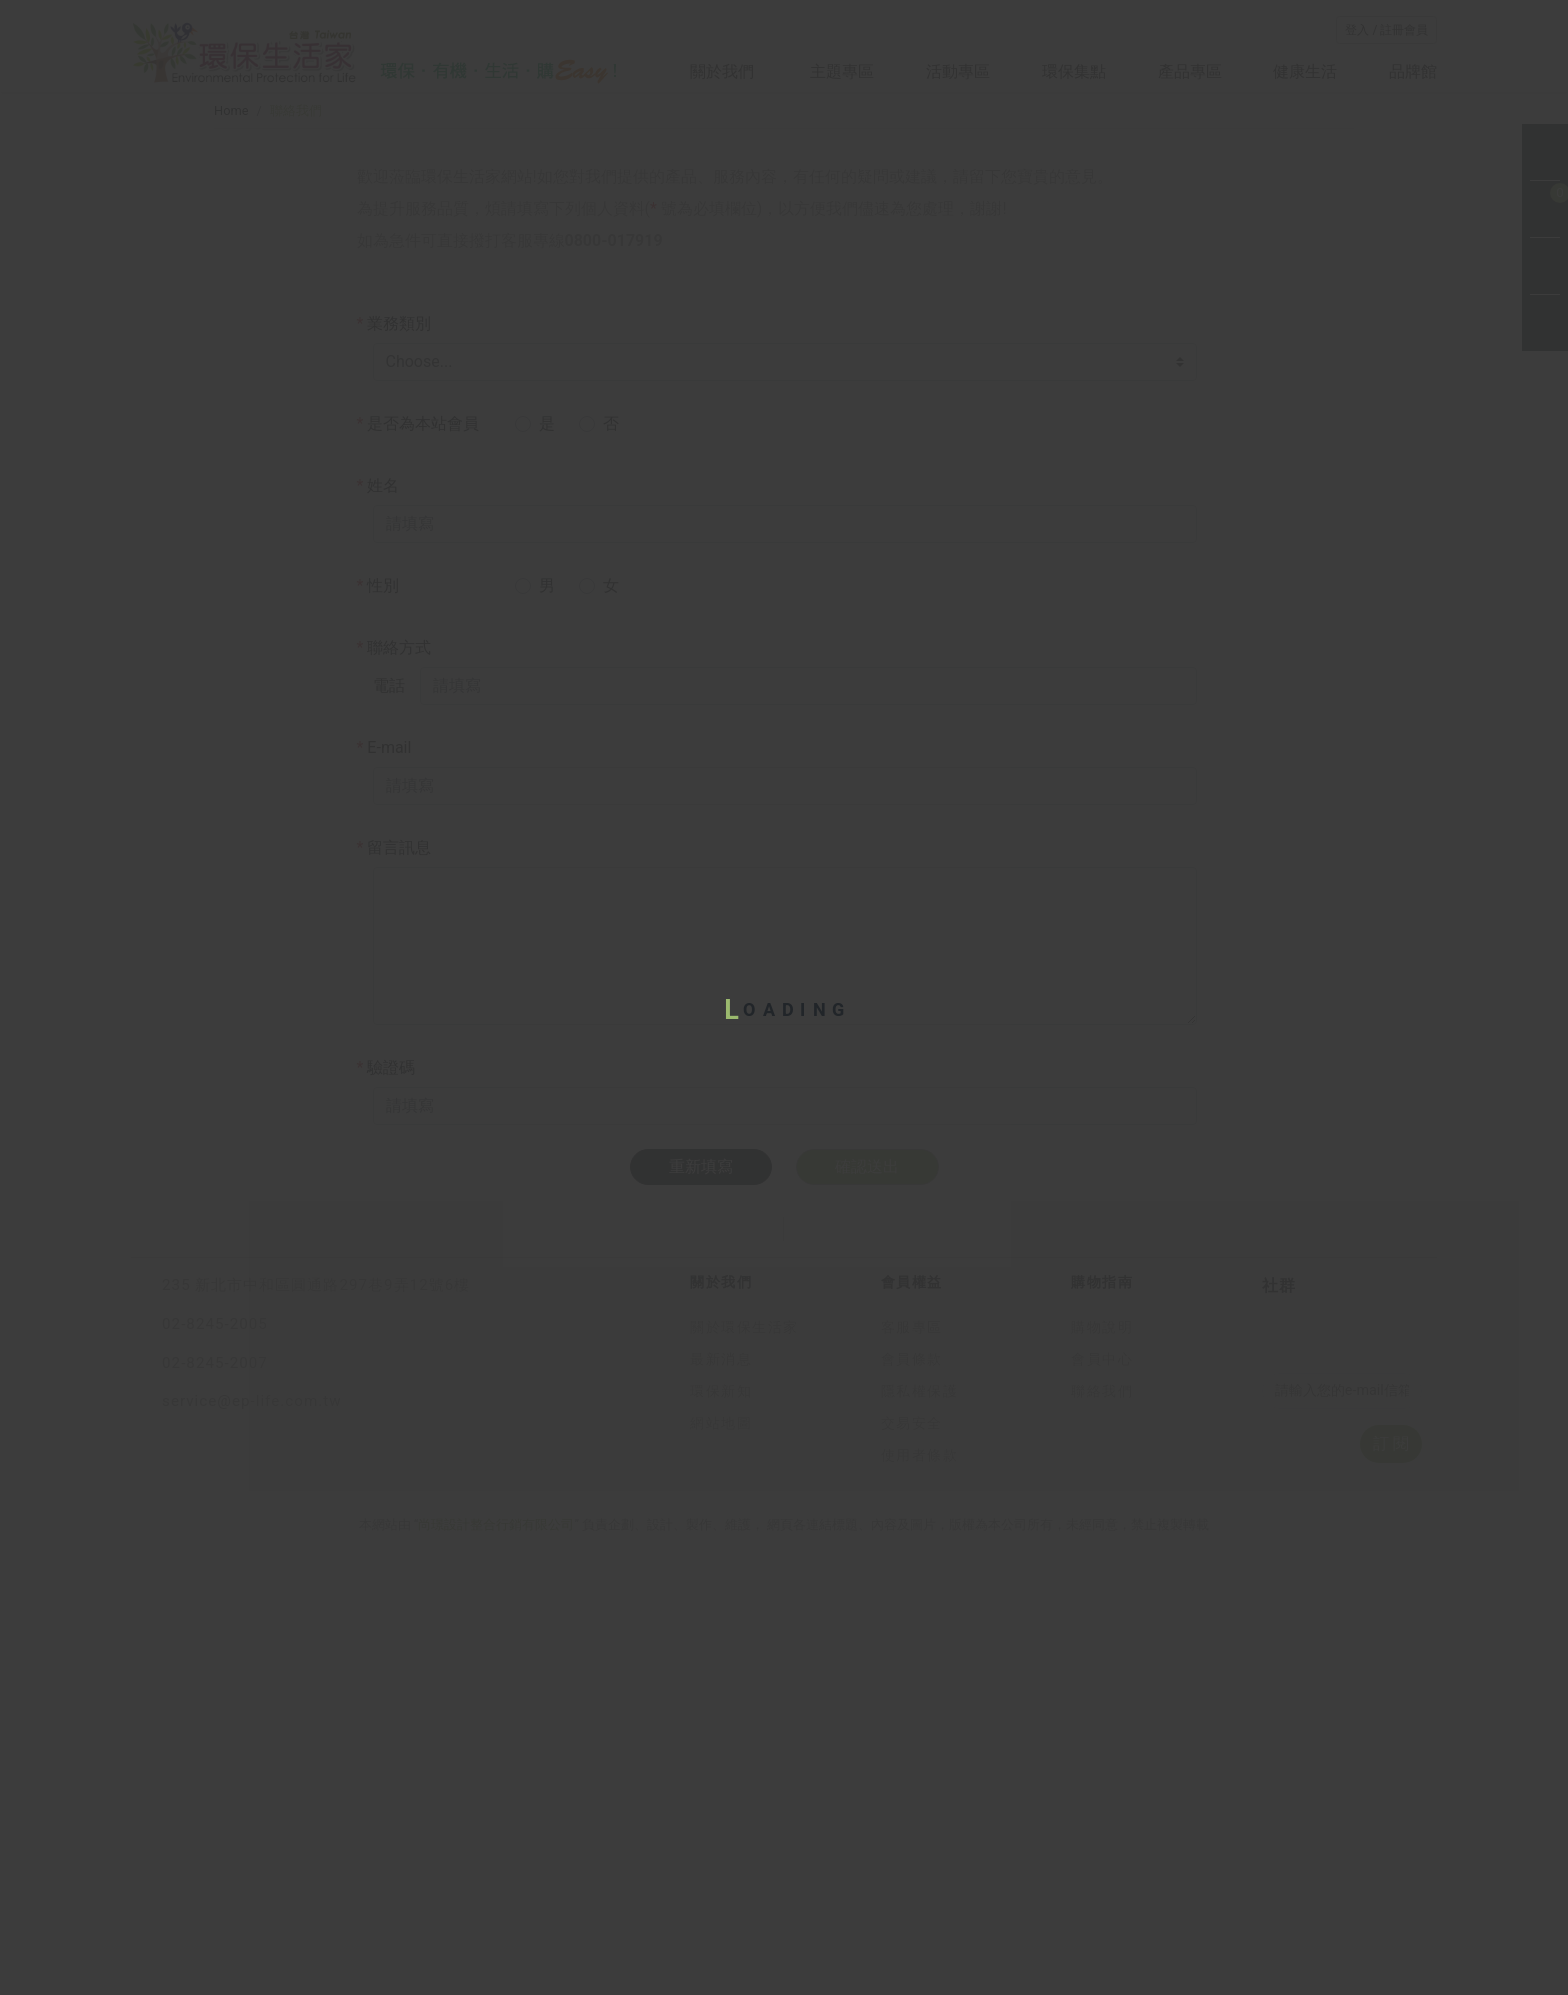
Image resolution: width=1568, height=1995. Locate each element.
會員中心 (1102, 1796)
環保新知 (721, 1828)
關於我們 (724, 71)
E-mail (384, 1052)
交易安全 (912, 1860)
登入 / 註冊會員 (1386, 30)
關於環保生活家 (744, 1764)
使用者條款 (920, 1892)
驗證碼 (386, 1372)
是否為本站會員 (418, 728)
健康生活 (1305, 71)
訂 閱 (1391, 1879)
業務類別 (394, 628)
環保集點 (1074, 71)
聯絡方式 (394, 952)
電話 (389, 990)
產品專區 (1190, 71)
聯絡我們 (1102, 1828)
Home (231, 415)
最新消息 (721, 1796)
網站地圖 (721, 1860)
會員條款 (912, 1796)
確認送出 (867, 1472)
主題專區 (842, 71)
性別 (378, 890)
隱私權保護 (920, 1828)
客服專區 (912, 1764)
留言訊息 (394, 1152)
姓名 (378, 790)
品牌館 (1413, 71)
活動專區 (958, 71)
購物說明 (1102, 1764)
